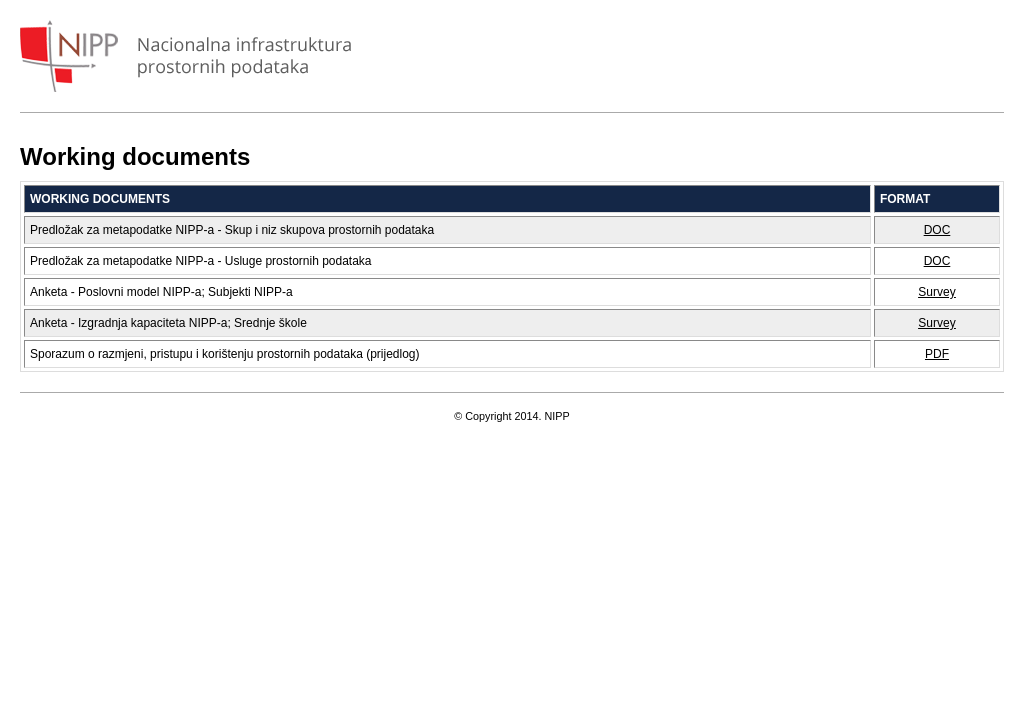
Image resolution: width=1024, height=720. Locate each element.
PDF (937, 354)
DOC (937, 230)
